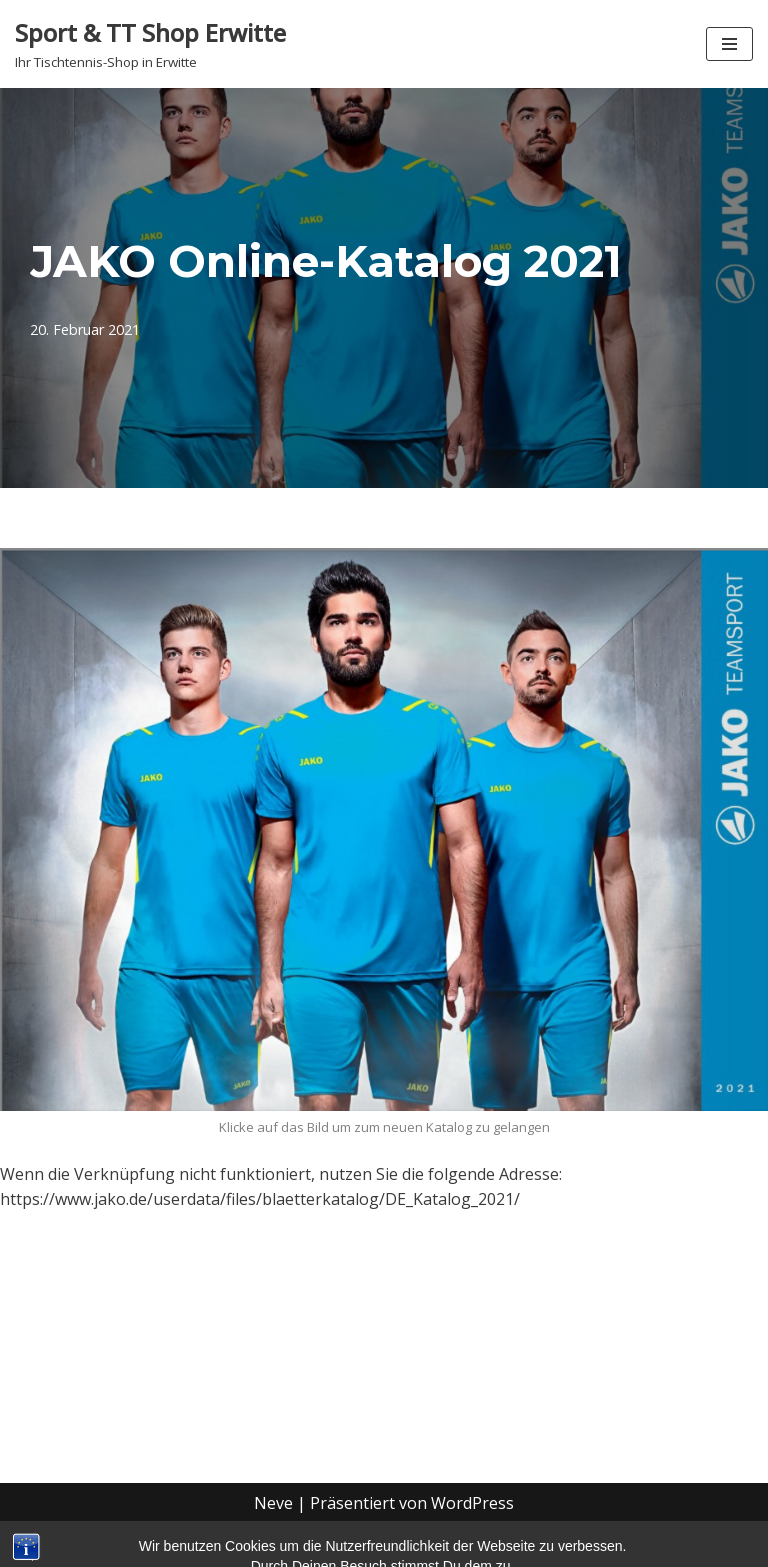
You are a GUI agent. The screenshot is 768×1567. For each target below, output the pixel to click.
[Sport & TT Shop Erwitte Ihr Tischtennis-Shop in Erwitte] (150, 44)
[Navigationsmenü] (729, 44)
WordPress (472, 1503)
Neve (273, 1503)
